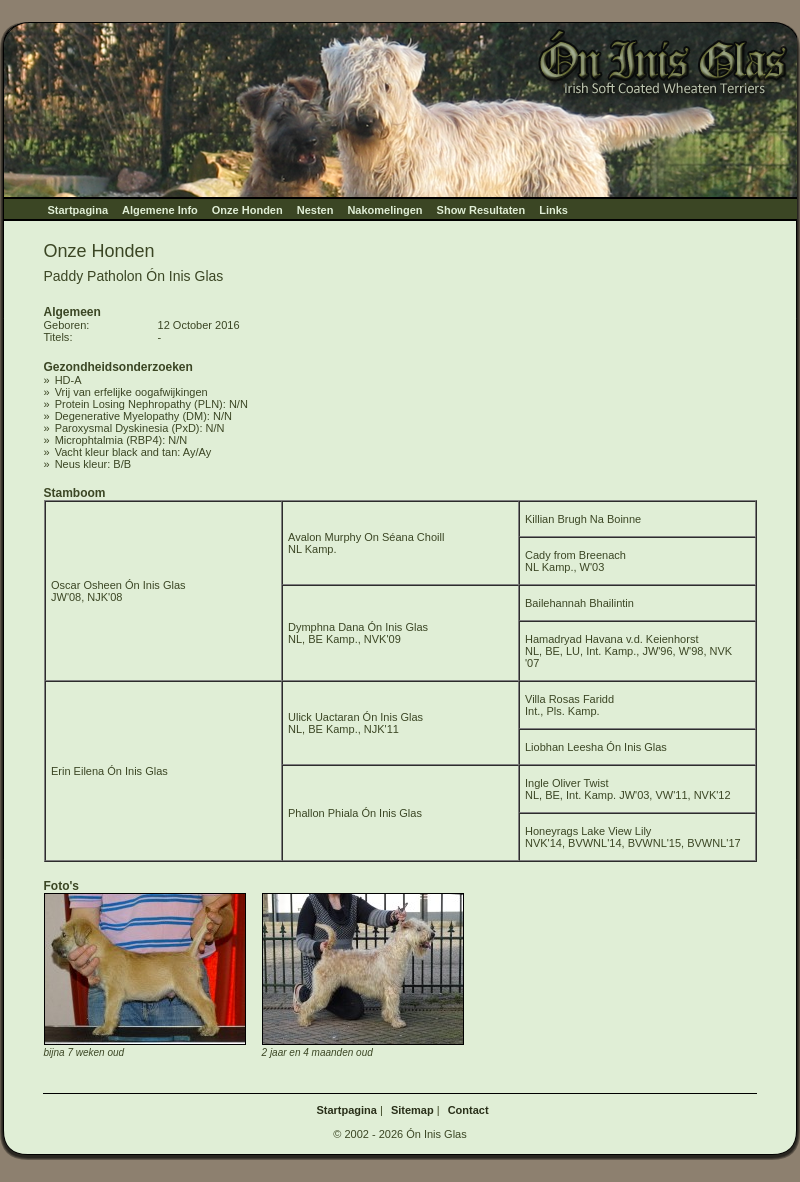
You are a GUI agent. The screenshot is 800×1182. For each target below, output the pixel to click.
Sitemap (412, 1110)
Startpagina (78, 210)
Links (553, 210)
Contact (468, 1110)
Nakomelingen (384, 210)
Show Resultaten (481, 210)
